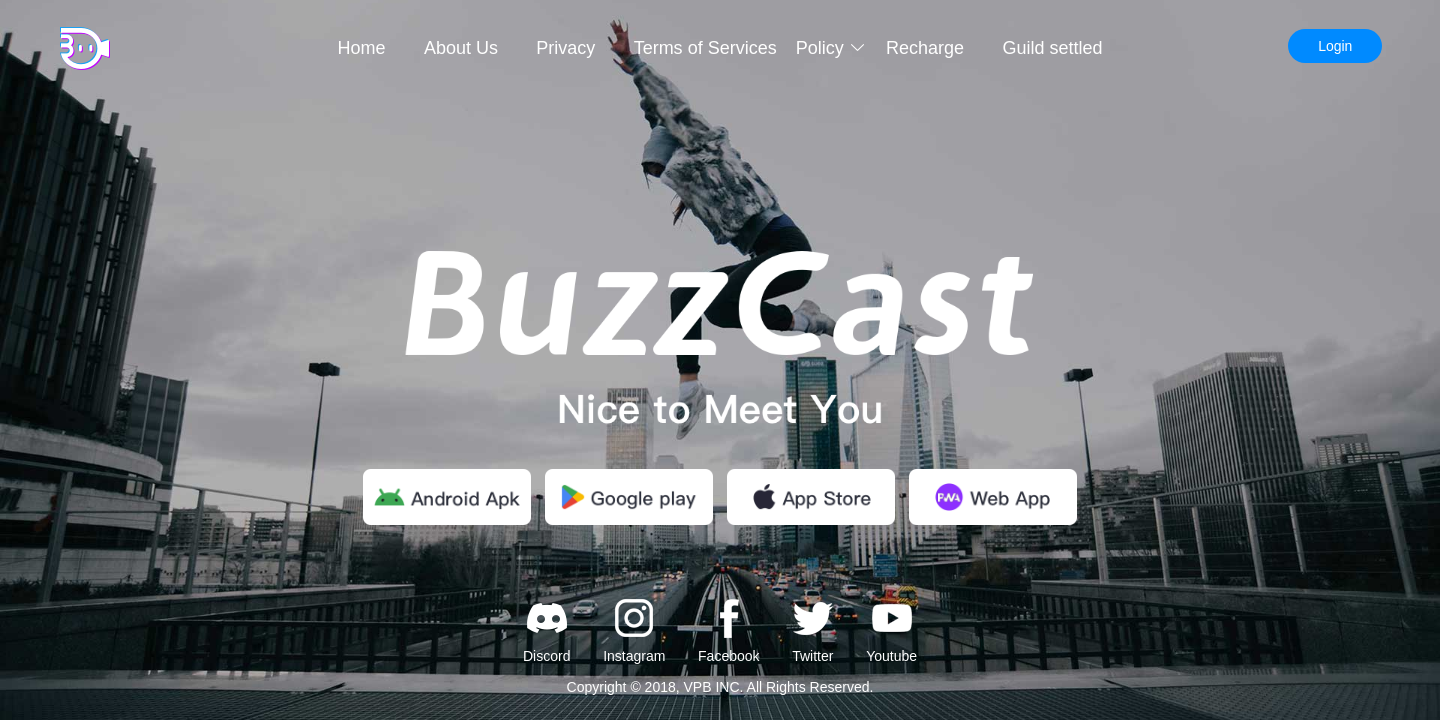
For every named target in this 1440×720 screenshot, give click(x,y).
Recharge (925, 48)
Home (362, 48)
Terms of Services (705, 48)
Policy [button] (831, 48)
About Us (461, 48)
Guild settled (1052, 48)
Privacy (565, 48)
